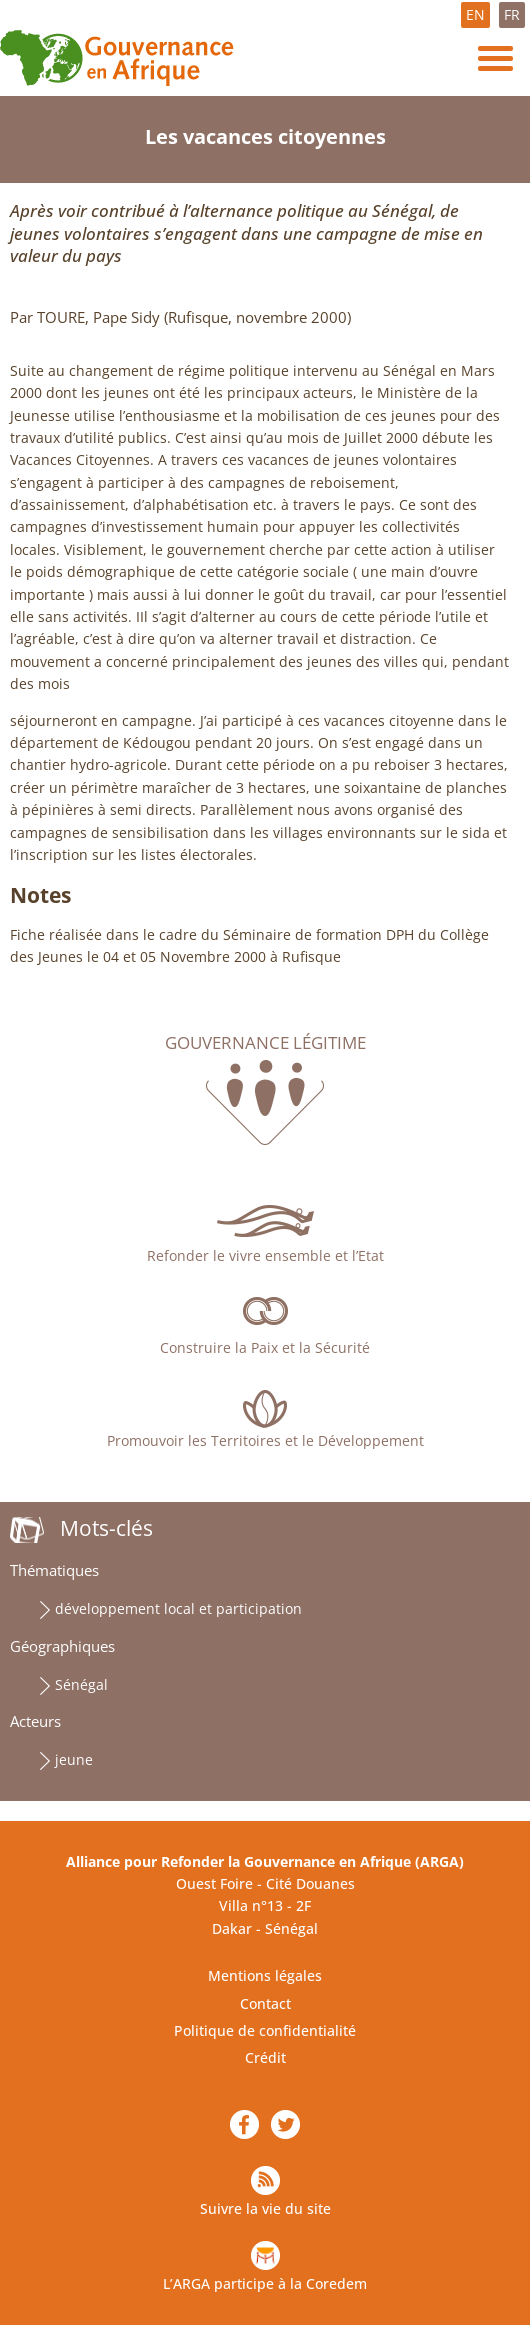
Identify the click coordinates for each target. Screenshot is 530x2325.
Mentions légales (265, 1975)
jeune (74, 1759)
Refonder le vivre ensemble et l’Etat (265, 1255)
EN (475, 14)
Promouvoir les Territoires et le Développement (265, 1440)
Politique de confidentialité (265, 2030)
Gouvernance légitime (265, 1043)
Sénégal (81, 1684)
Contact (265, 2003)
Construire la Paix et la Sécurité (265, 1347)
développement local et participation (178, 1608)
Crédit (265, 2057)
